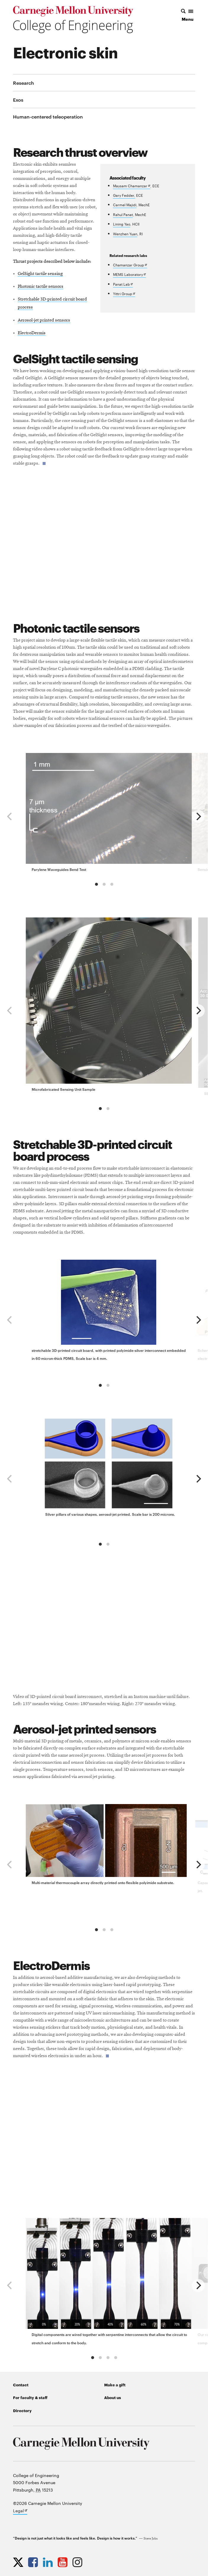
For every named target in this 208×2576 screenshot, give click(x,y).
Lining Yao (121, 223)
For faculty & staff (30, 2397)
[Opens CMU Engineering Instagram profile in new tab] (79, 2562)
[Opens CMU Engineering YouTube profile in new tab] (64, 2562)
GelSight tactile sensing (40, 273)
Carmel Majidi (124, 204)
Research (23, 82)
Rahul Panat (123, 214)
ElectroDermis (32, 333)
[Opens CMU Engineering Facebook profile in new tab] (34, 2562)
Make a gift (114, 2384)
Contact (20, 2384)
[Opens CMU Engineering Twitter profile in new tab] (19, 2562)
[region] (104, 816)
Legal (20, 2511)
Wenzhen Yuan (125, 233)
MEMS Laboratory (129, 274)
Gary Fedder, (124, 195)
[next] (198, 816)
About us (112, 2397)
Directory (22, 2410)
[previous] (9, 816)
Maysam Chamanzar (131, 186)
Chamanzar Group (130, 265)
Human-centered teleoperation (48, 116)
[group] (109, 814)
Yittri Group (124, 294)
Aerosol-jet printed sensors (44, 320)
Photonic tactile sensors (40, 286)
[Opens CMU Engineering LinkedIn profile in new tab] (49, 2562)
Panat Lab (123, 284)
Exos (18, 99)
